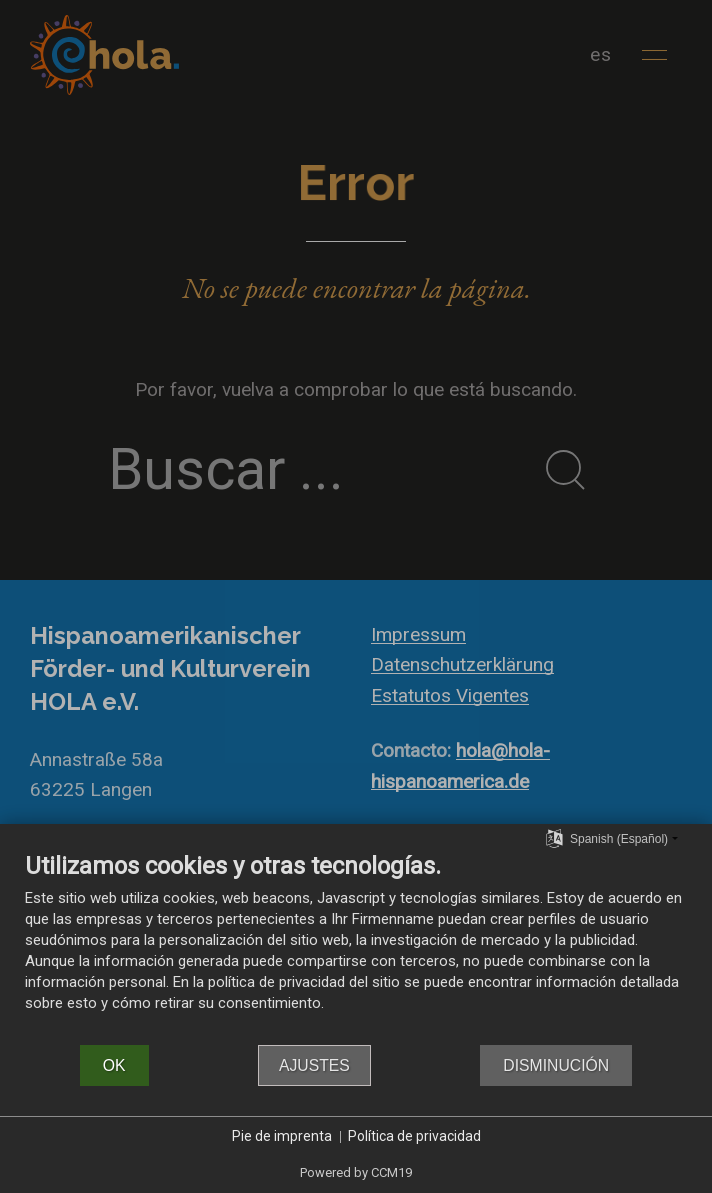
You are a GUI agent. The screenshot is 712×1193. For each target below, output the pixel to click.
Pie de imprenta (282, 1136)
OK (114, 1065)
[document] (356, 947)
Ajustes (314, 1065)
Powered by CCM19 (356, 1172)
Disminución (556, 1065)
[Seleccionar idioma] (554, 838)
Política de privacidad (414, 1136)
